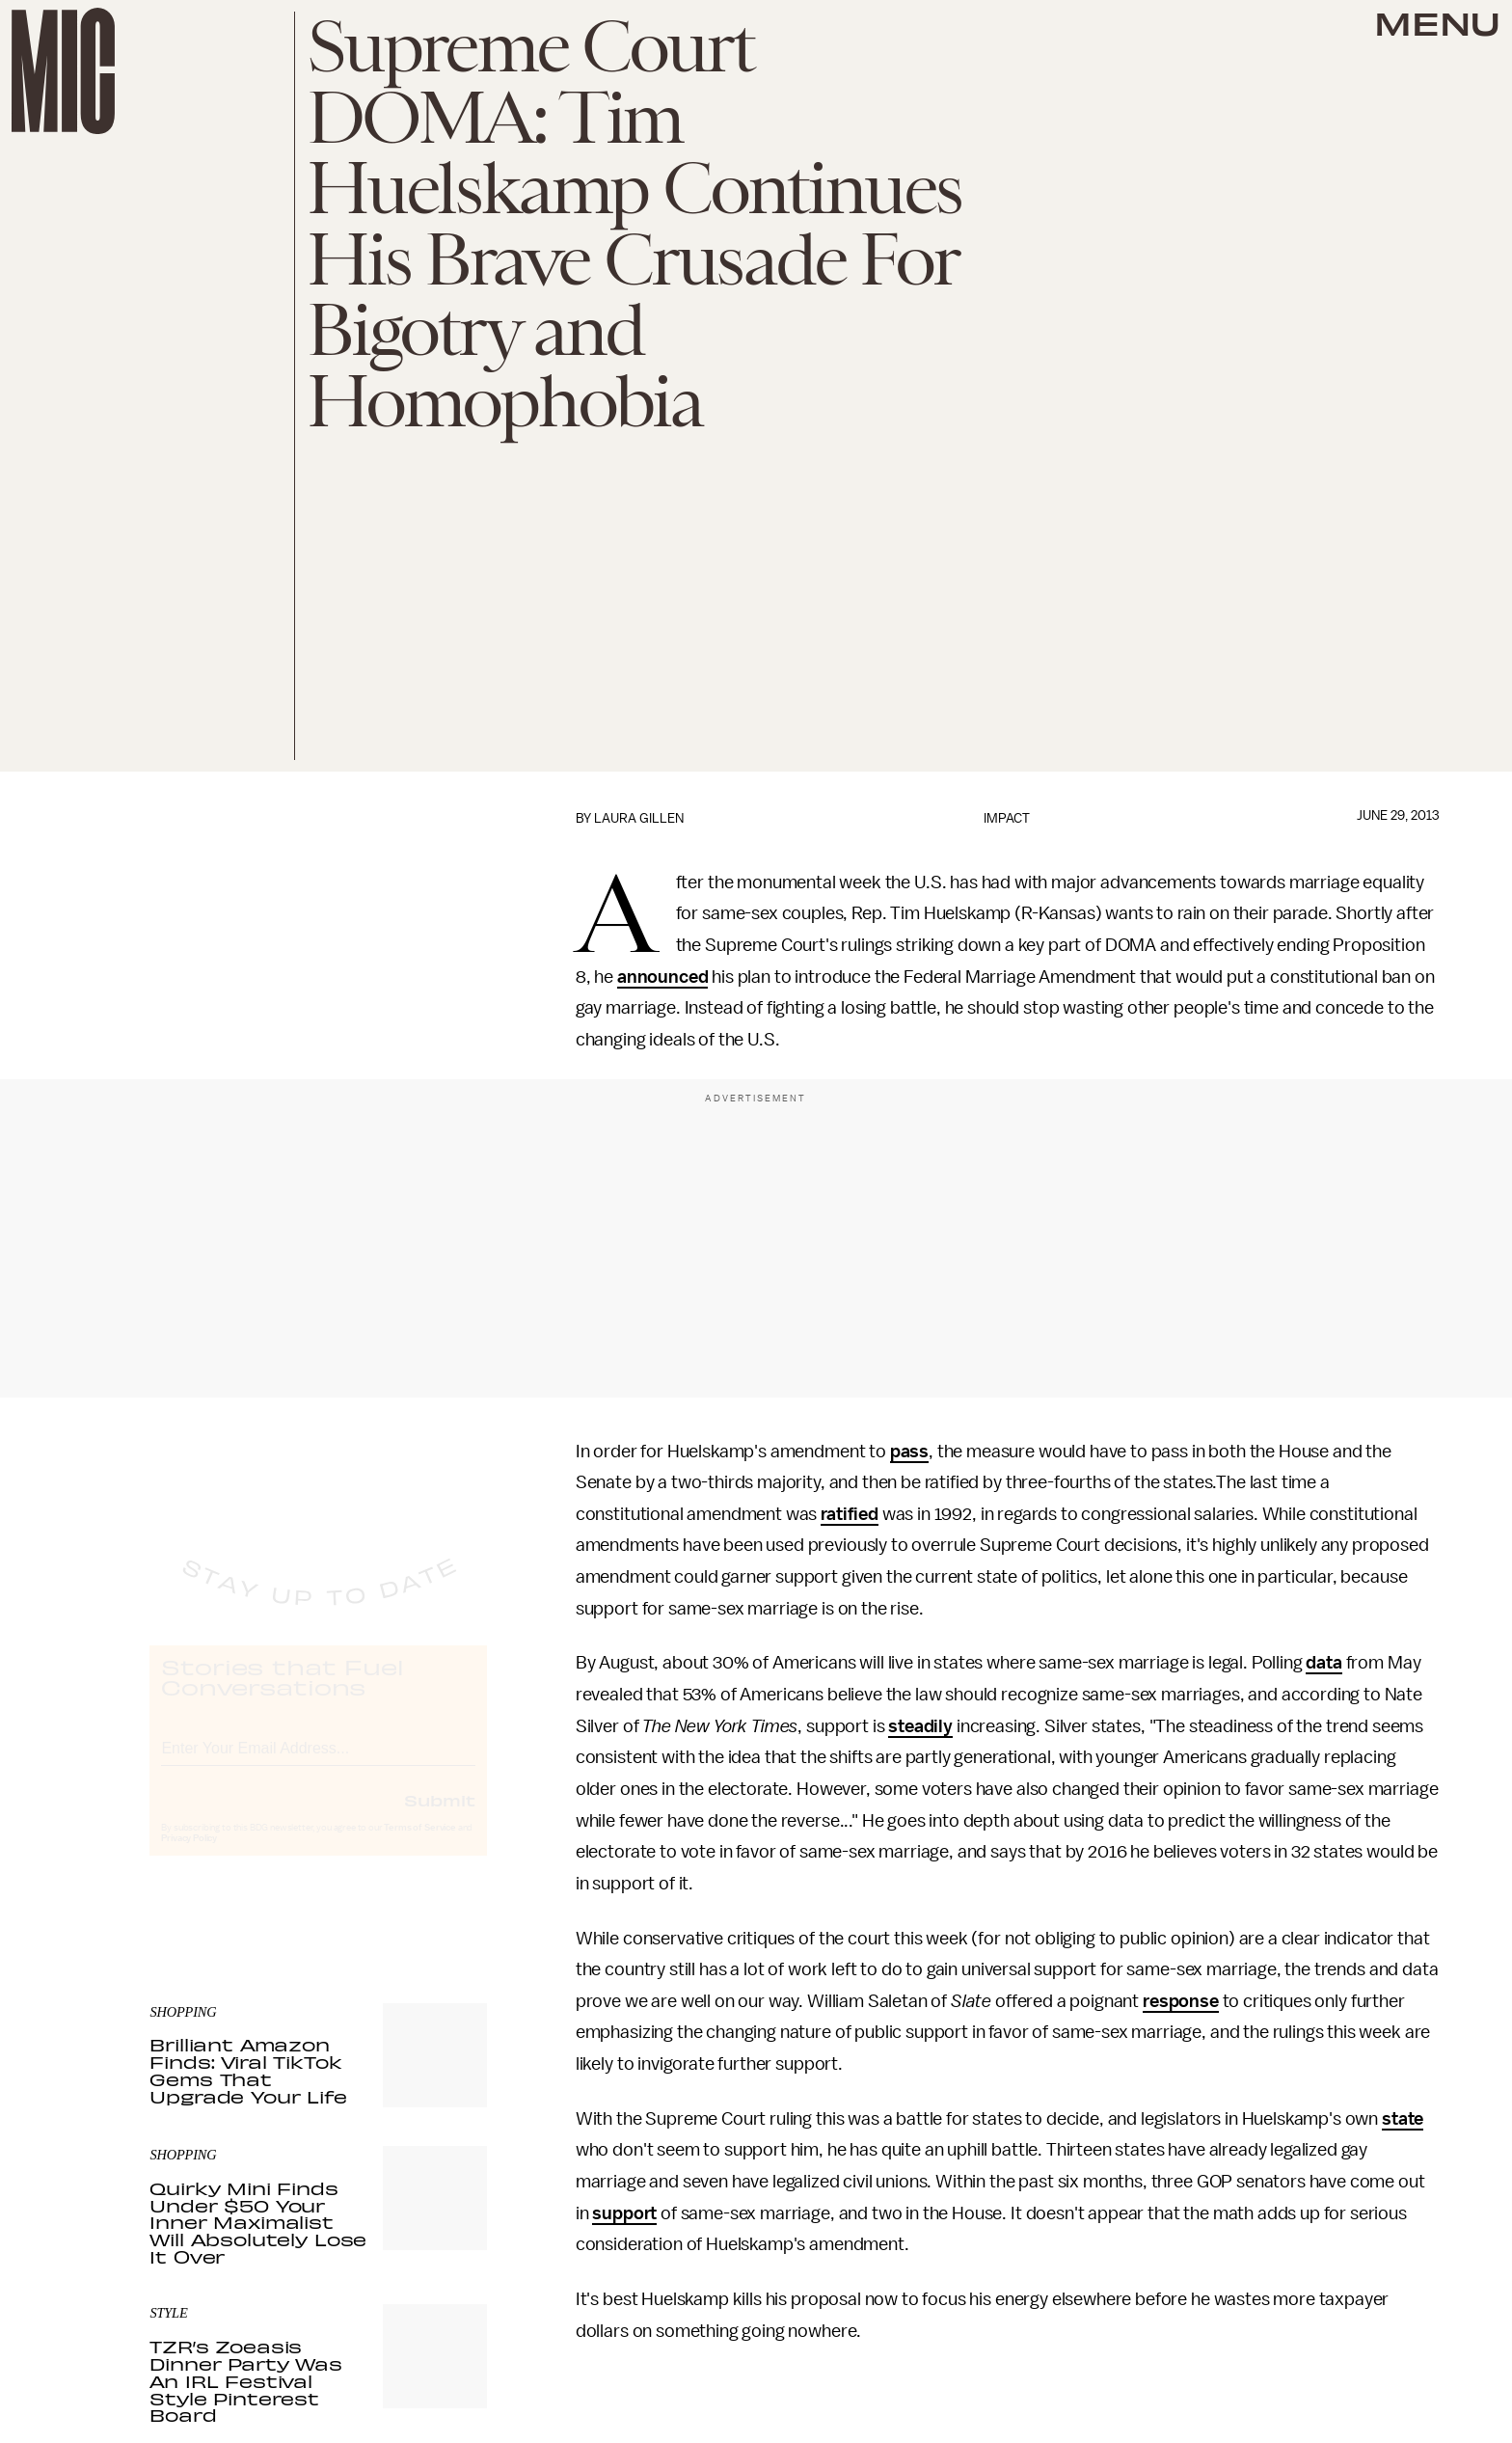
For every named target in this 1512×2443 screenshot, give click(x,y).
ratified (849, 1514)
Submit (439, 1818)
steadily (920, 1726)
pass (909, 1451)
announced (663, 977)
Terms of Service (419, 1846)
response (1181, 2001)
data (1323, 1662)
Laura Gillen (639, 818)
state (1402, 2119)
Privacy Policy (189, 1856)
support (624, 2213)
